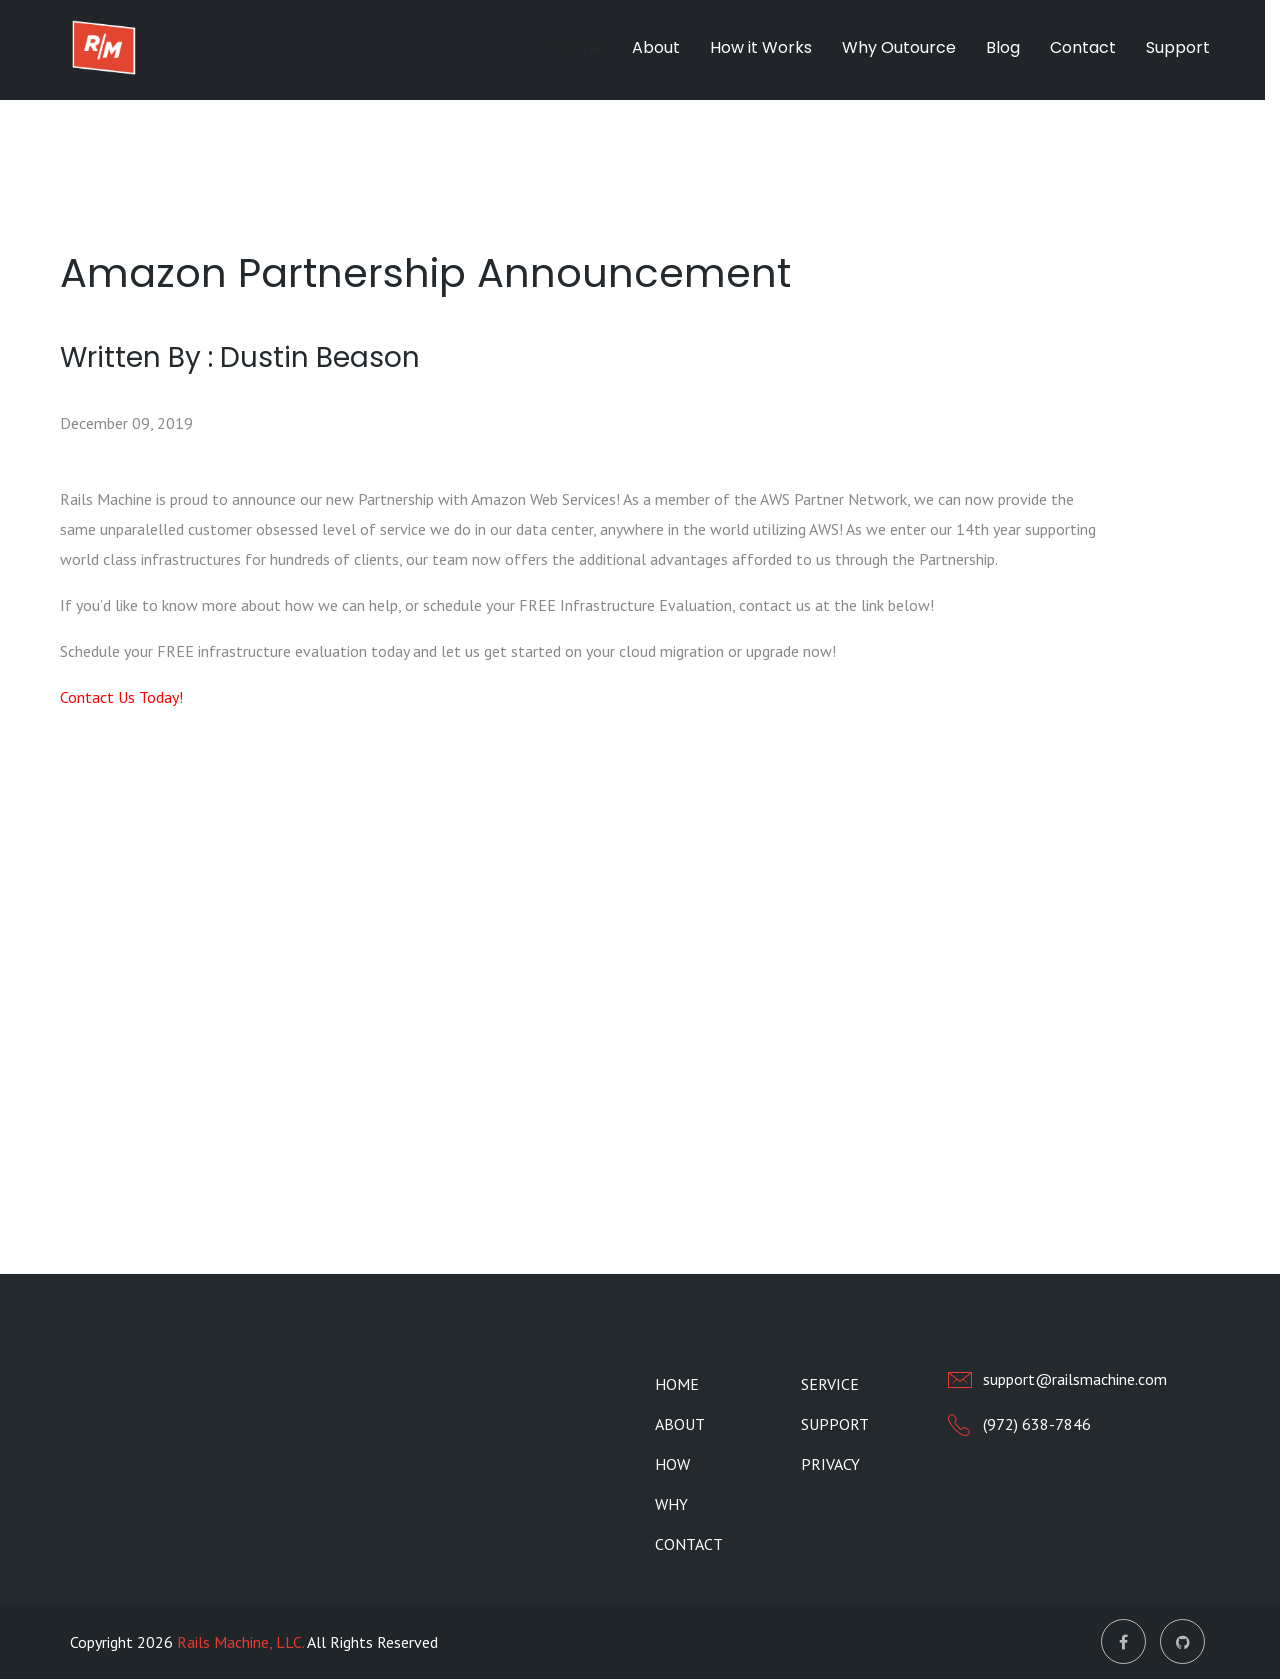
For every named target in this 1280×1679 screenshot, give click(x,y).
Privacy (830, 1464)
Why (671, 1504)
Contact (1083, 47)
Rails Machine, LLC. (240, 1642)
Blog (1003, 47)
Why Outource (899, 47)
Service (830, 1384)
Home (578, 47)
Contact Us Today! (121, 697)
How (672, 1464)
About (656, 47)
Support (1178, 47)
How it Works (761, 47)
